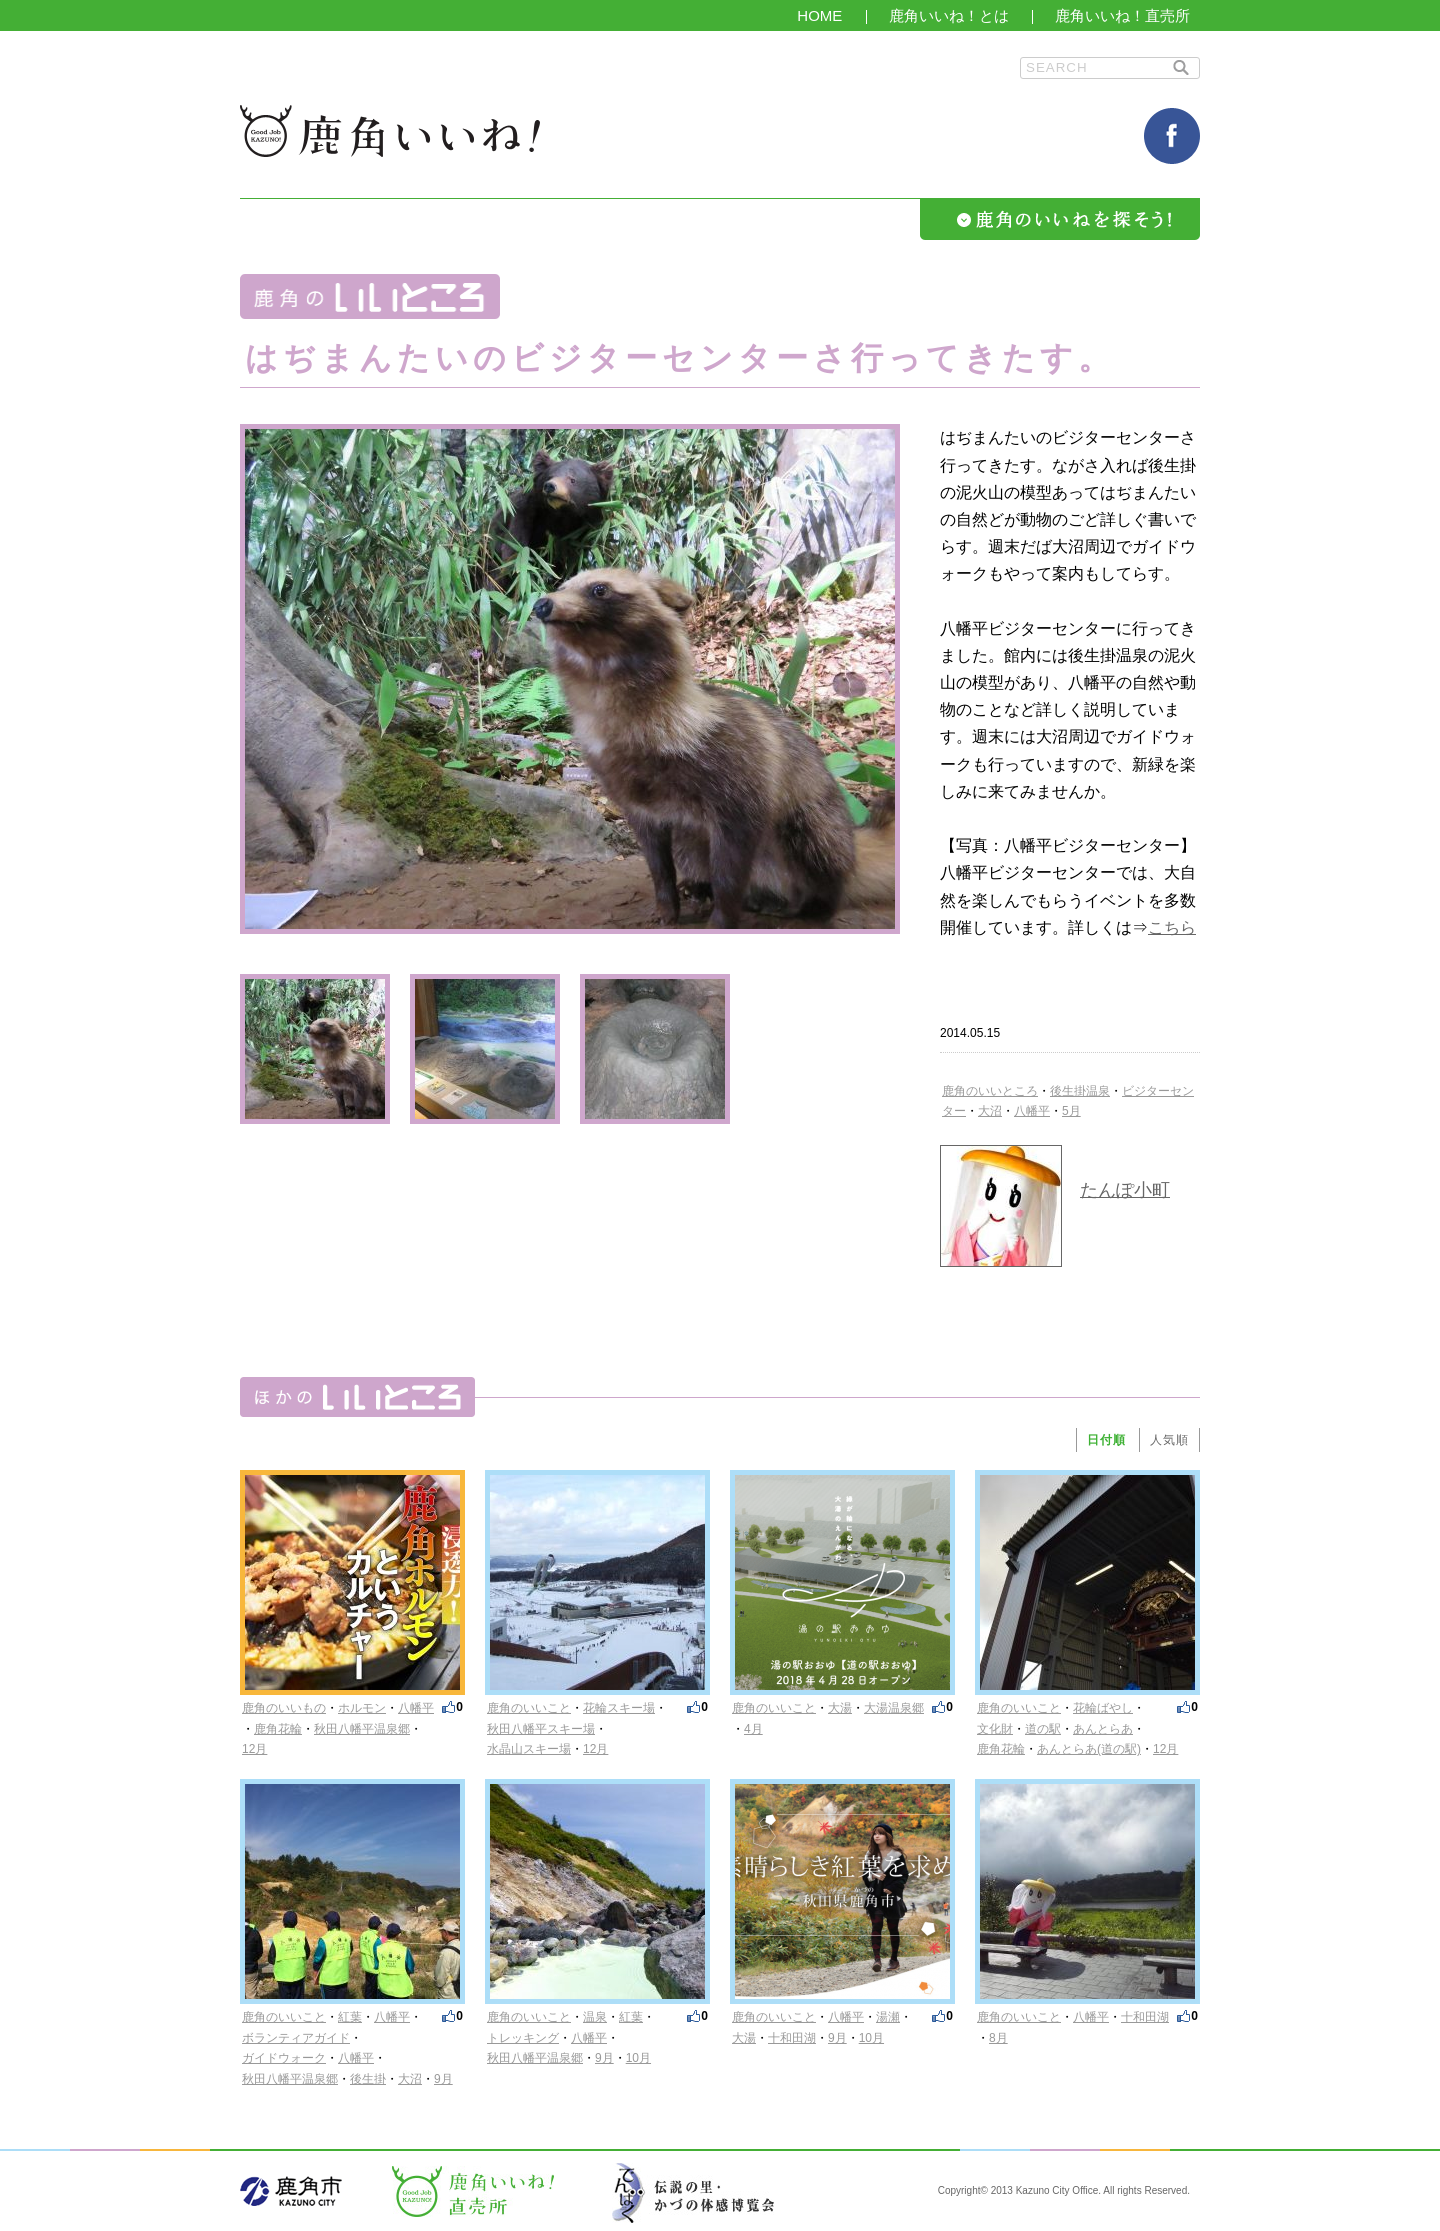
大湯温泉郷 (894, 1708)
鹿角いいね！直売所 (1122, 15)
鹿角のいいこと (529, 1708)
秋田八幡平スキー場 (541, 1729)
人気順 (1169, 1440)
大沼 (990, 1111)
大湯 (840, 1708)
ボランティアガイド (296, 2038)
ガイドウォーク (284, 2058)
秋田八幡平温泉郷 (362, 1729)
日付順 (1106, 1440)
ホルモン (362, 1708)
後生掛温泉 (1080, 1091)
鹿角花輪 (278, 1729)
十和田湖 (792, 2038)
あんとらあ (1103, 1729)
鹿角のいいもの (284, 1708)
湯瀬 (888, 2017)
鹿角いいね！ (390, 131)
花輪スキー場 (619, 1708)
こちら (1172, 927)
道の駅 (1043, 1729)
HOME (819, 15)
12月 (254, 1749)
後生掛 (368, 2079)
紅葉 (350, 2017)
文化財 (995, 1729)
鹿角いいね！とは (949, 15)
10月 (638, 2058)
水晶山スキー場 (529, 1749)
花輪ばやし (1103, 1708)
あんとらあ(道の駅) (1089, 1749)
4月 (753, 1729)
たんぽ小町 (1125, 1190)
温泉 (595, 2017)
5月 (1071, 1111)
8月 (998, 2038)
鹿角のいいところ (990, 1091)
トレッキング (523, 2038)
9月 (443, 2079)
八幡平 (1032, 1111)
